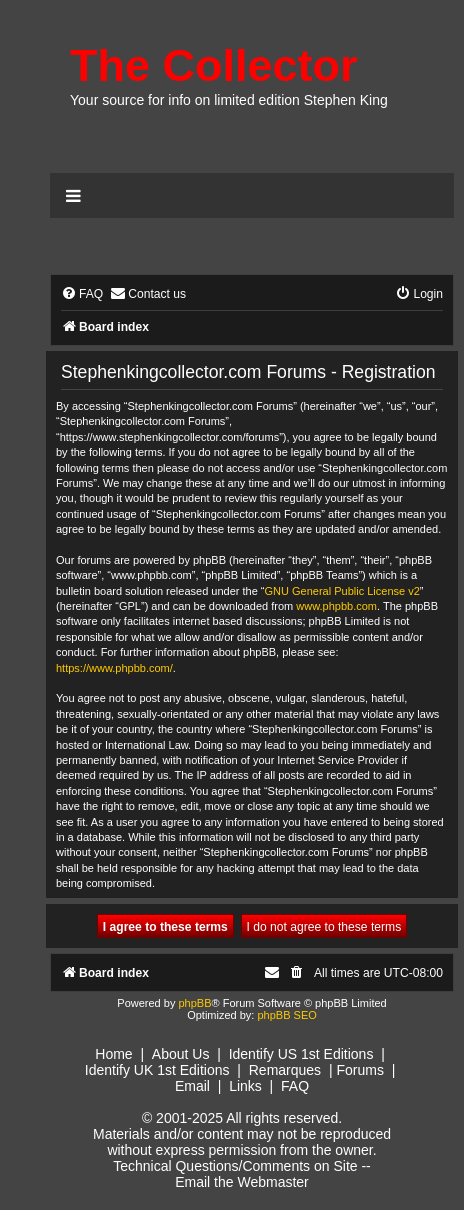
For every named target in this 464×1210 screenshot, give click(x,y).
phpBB (194, 1003)
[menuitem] (82, 294)
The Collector (214, 65)
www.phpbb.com (336, 606)
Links (245, 1086)
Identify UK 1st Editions (157, 1070)
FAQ (295, 1086)
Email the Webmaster (242, 1182)
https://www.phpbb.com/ (114, 668)
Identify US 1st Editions (301, 1054)
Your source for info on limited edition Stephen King (229, 100)
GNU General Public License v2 (342, 591)
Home (113, 1054)
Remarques (285, 1070)
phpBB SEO (286, 1015)
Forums (359, 1070)
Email (192, 1086)
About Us (181, 1054)
